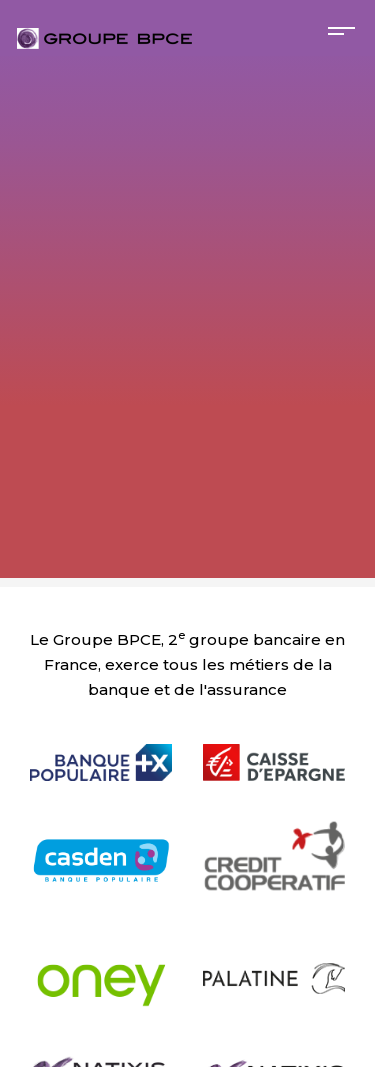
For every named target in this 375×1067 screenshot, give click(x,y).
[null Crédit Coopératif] (274, 835)
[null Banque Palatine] (274, 952)
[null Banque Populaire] (101, 736)
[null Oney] (101, 952)
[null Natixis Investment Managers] (274, 1048)
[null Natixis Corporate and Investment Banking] (101, 1048)
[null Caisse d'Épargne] (274, 736)
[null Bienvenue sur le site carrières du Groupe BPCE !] (104, 38)
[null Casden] (101, 835)
